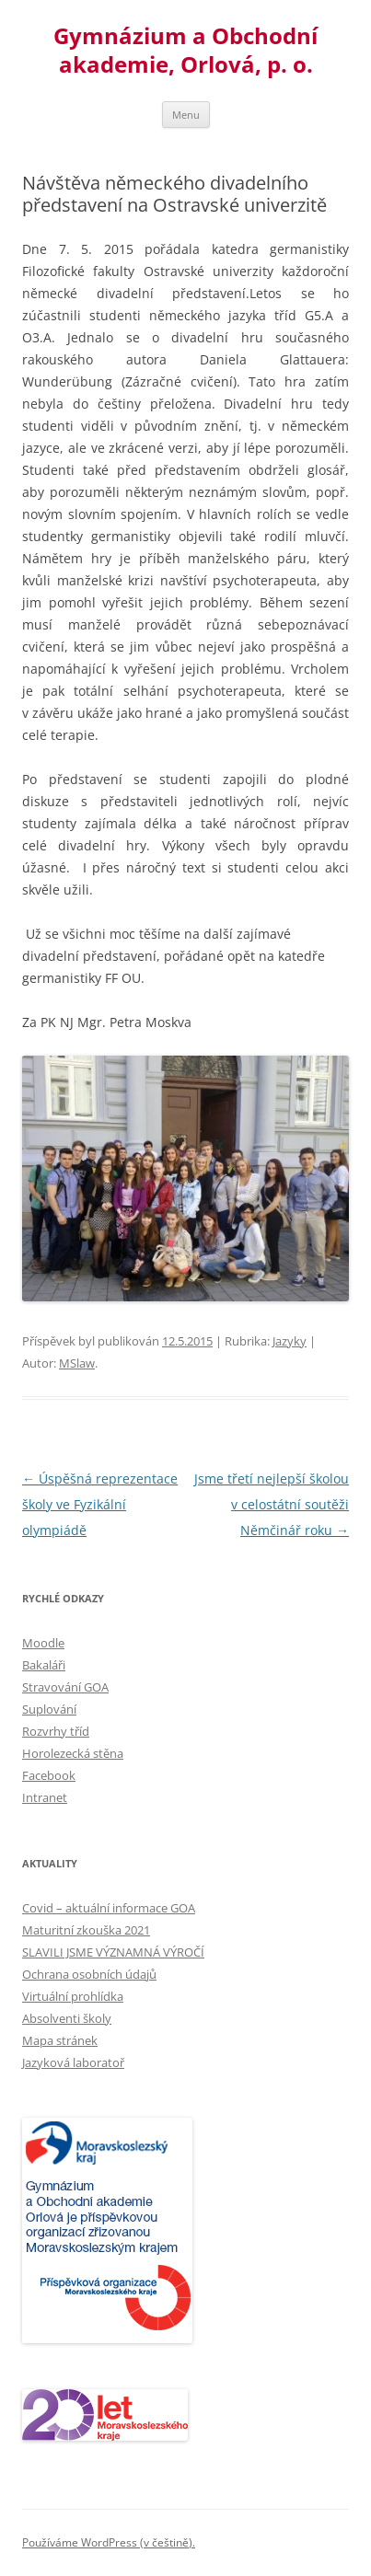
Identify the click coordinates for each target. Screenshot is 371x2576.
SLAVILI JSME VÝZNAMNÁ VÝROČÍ (113, 1952)
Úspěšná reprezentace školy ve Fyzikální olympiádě (100, 1504)
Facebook (48, 1775)
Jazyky (289, 1341)
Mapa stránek (60, 2040)
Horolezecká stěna (72, 1753)
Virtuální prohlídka (72, 1996)
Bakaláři (43, 1665)
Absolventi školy (66, 2018)
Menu (186, 114)
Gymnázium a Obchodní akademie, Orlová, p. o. (185, 50)
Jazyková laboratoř (73, 2062)
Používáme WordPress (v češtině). (108, 2542)
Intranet (44, 1797)
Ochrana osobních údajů (89, 1974)
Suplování (49, 1709)
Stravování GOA (65, 1687)
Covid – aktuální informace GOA (108, 1908)
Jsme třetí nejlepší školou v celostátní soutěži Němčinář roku (271, 1504)
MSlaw (77, 1363)
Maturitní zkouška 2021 (86, 1930)
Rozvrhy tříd (55, 1731)
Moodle (43, 1643)
